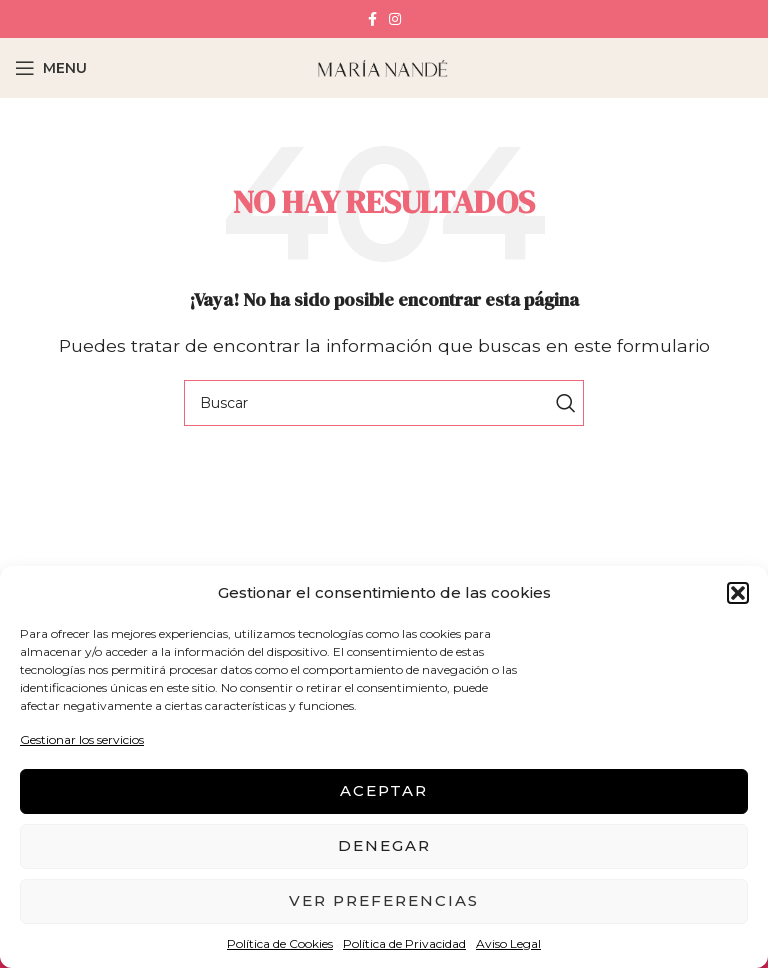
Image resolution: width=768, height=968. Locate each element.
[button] (738, 593)
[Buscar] (384, 403)
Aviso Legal (508, 943)
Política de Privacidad (404, 943)
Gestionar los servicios (82, 739)
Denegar (384, 845)
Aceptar (384, 790)
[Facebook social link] (372, 19)
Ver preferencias (384, 900)
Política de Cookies (280, 943)
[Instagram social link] (395, 19)
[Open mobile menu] (51, 68)
